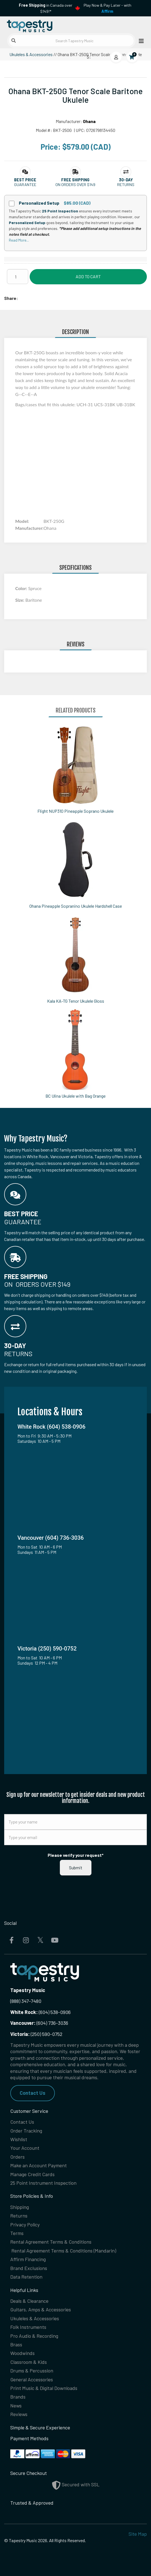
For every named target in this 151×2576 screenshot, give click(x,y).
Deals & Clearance (29, 2301)
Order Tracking (26, 2131)
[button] (25, 179)
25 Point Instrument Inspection (43, 2183)
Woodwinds (22, 2353)
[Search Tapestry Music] (71, 41)
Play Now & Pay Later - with (107, 8)
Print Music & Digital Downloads (43, 2388)
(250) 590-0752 (36, 2034)
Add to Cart (88, 276)
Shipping (19, 2207)
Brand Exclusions (28, 2268)
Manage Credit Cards (32, 2174)
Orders (17, 2157)
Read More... (19, 240)
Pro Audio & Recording (34, 2336)
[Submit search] (13, 40)
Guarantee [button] (25, 184)
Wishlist (18, 2139)
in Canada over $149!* (45, 8)
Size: (20, 600)
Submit (75, 1867)
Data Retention (26, 2277)
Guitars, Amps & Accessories (40, 2309)
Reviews (18, 2414)
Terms (17, 2233)
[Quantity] (17, 276)
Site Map (138, 2534)
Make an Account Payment (38, 2165)
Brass (16, 2344)
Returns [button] (125, 184)
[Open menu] (139, 40)
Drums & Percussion (31, 2370)
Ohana (89, 121)
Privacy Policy (25, 2224)
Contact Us (32, 2093)
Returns (18, 2216)
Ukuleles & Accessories (31, 54)
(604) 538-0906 (40, 2012)
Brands (17, 2397)
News (16, 2405)
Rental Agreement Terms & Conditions (50, 2242)
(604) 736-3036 (39, 2023)
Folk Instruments (28, 2327)
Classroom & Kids (28, 2362)
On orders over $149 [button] (75, 184)
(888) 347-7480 (25, 2001)
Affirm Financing (28, 2259)
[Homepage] (40, 25)
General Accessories (31, 2379)
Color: (21, 588)
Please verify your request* (76, 1855)
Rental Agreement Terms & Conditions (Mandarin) (63, 2251)
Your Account (24, 2148)
